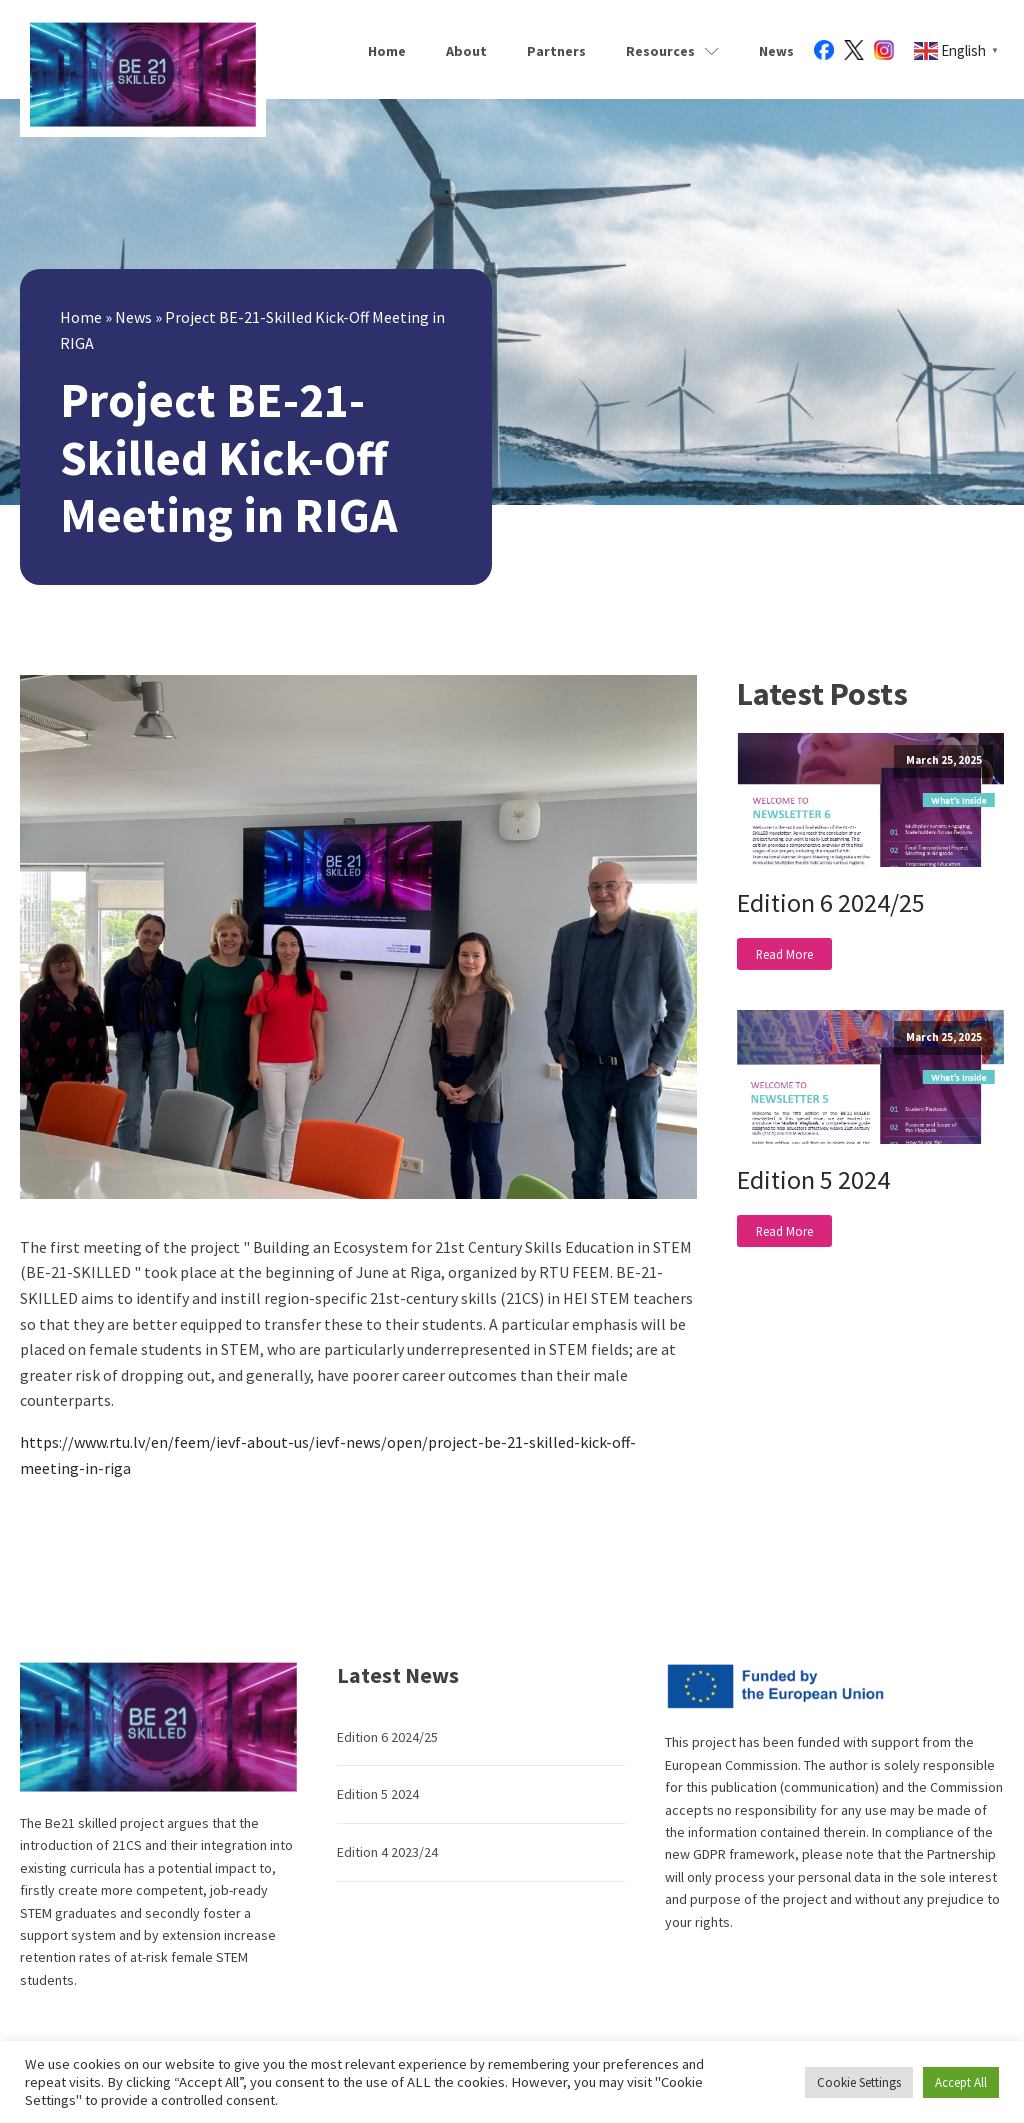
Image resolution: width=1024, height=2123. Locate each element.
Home (387, 51)
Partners (556, 51)
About (466, 51)
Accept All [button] (961, 2082)
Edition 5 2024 (813, 1179)
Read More (784, 954)
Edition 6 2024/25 (831, 902)
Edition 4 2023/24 (387, 1852)
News (776, 51)
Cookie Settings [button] (859, 2082)
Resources (672, 51)
